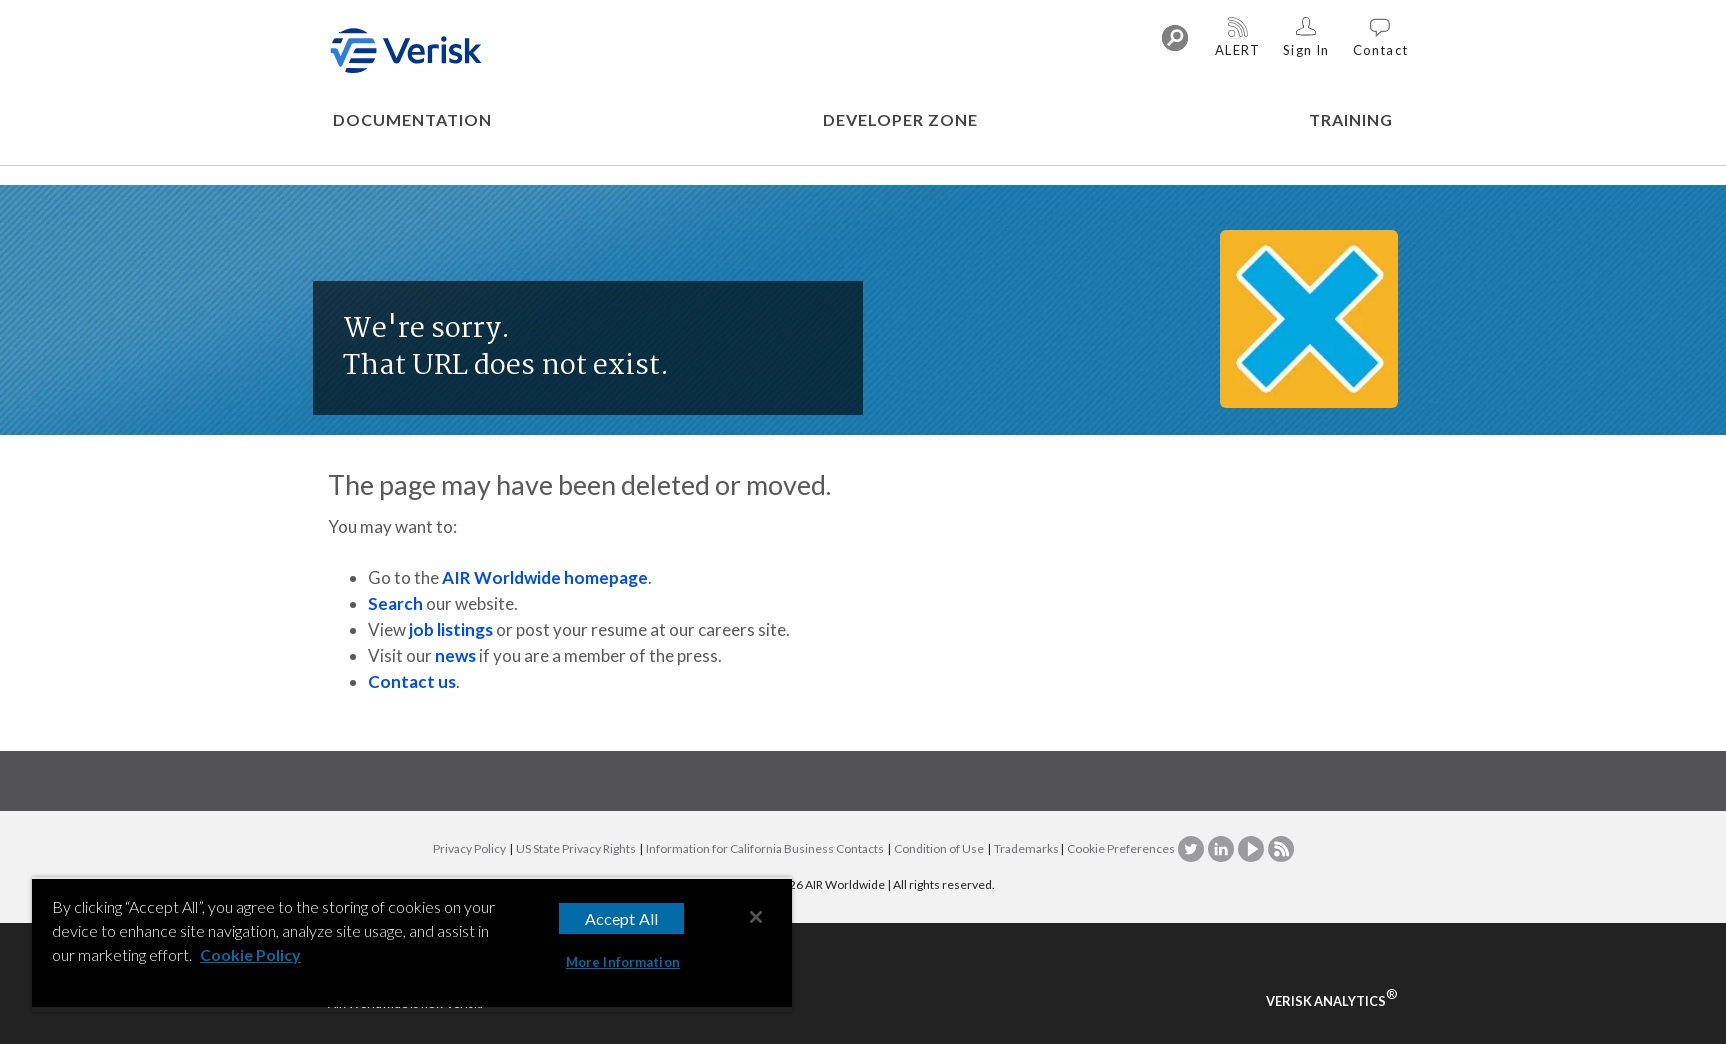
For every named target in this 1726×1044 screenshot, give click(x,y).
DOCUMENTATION (412, 119)
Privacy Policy (469, 848)
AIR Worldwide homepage (545, 577)
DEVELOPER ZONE (900, 119)
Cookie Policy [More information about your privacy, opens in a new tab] (250, 954)
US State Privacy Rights (576, 848)
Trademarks (1026, 848)
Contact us (412, 681)
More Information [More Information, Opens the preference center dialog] (623, 962)
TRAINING (1351, 119)
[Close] (756, 917)
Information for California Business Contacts (765, 848)
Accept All (622, 918)
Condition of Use (939, 848)
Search (395, 603)
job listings (451, 629)
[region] (412, 944)
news (455, 655)
